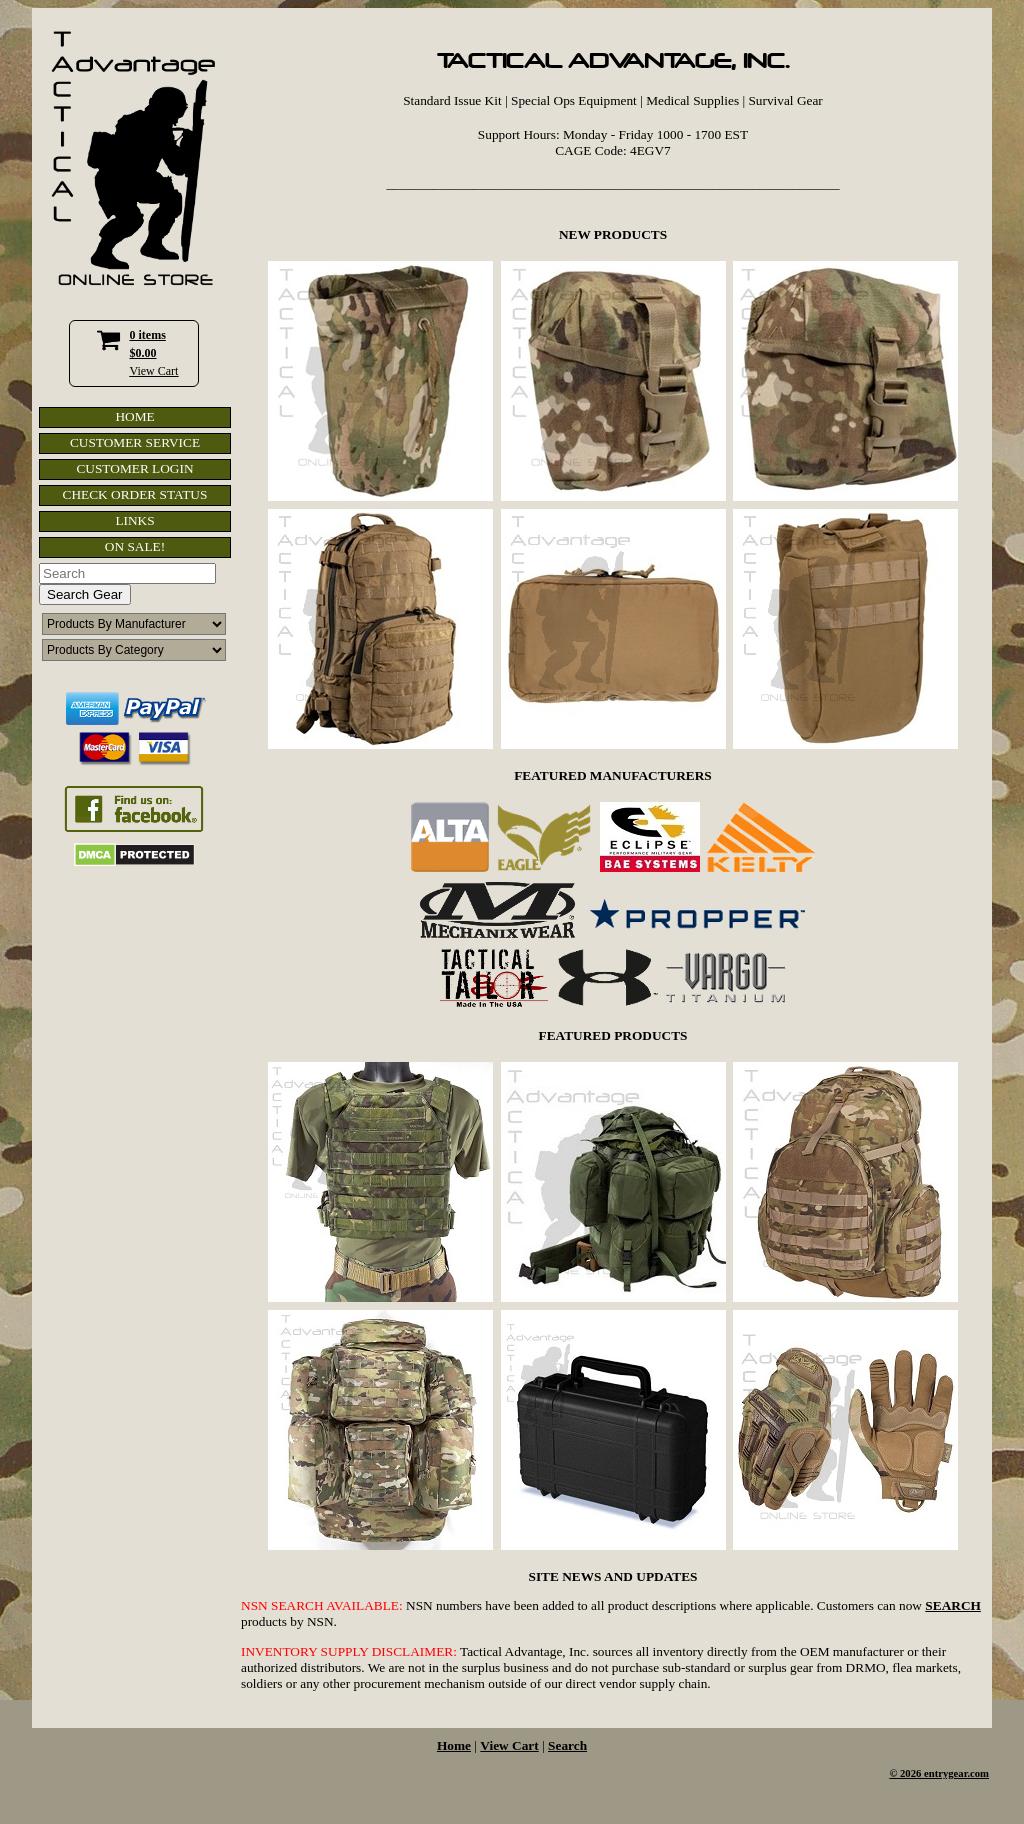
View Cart (154, 371)
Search (567, 1745)
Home (454, 1745)
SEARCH (953, 1605)
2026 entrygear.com (944, 1773)
